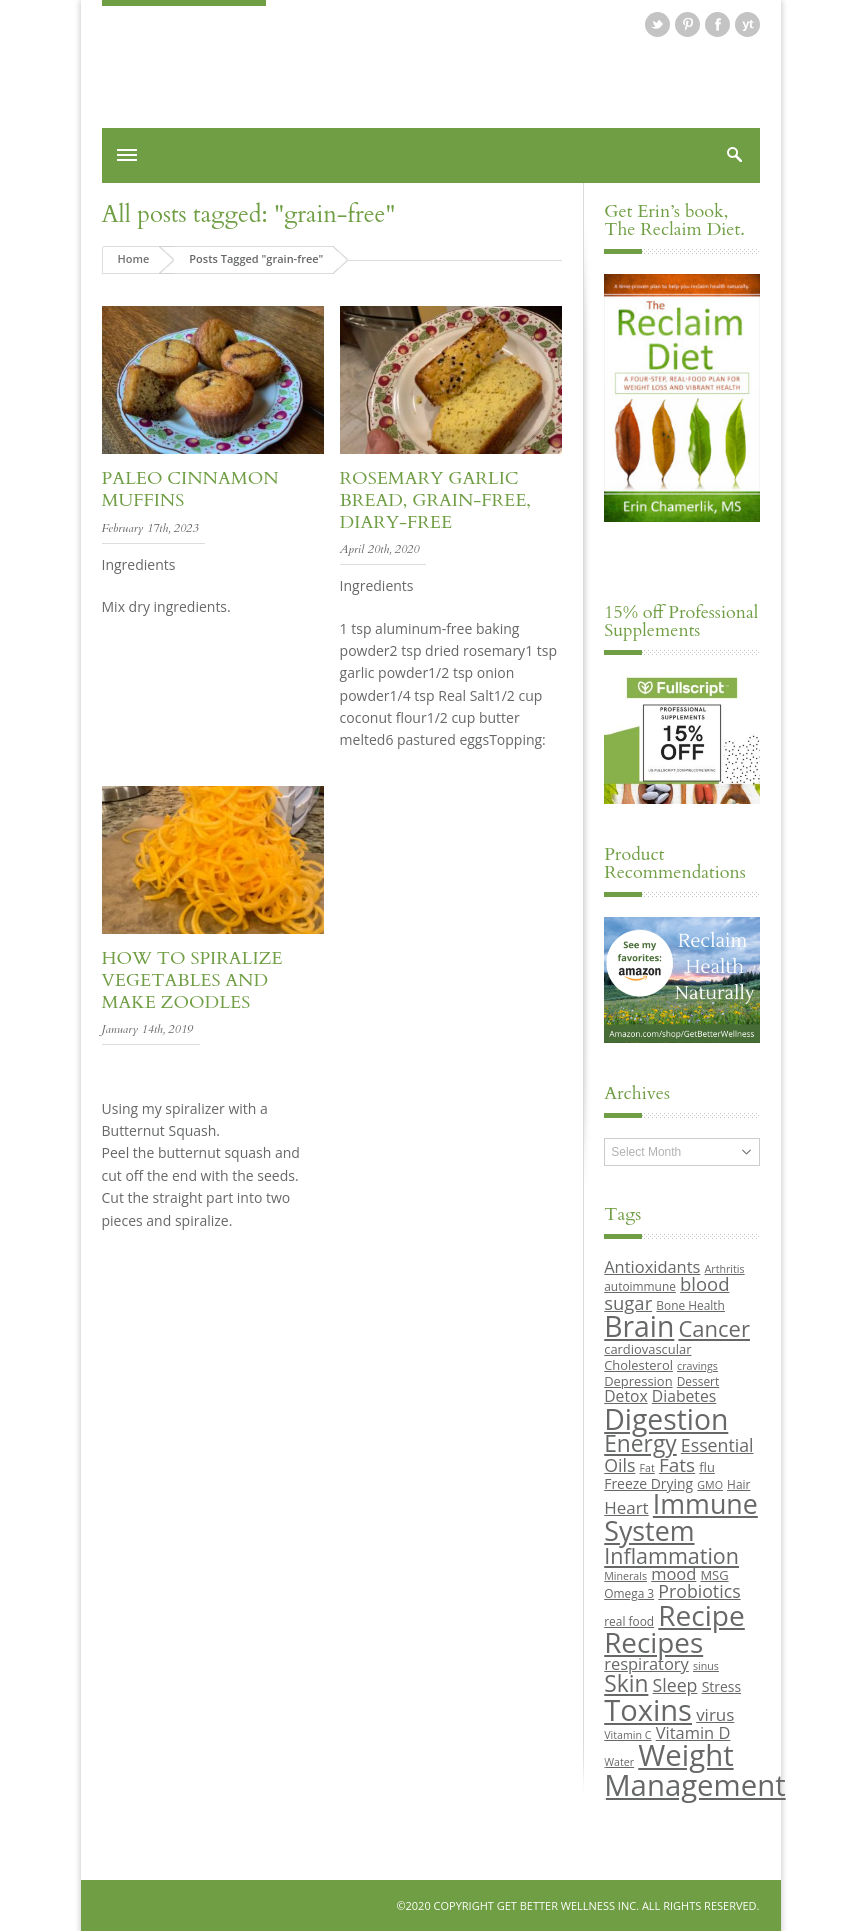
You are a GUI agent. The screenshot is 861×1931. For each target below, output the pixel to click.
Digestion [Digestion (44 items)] (666, 1419)
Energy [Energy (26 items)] (640, 1443)
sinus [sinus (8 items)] (706, 1666)
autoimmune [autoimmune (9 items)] (640, 1286)
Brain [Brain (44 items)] (639, 1326)
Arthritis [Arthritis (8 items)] (725, 1269)
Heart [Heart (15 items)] (626, 1507)
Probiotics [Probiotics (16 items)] (699, 1591)
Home (134, 258)
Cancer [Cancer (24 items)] (713, 1328)
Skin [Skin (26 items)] (626, 1683)
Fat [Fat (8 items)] (647, 1468)
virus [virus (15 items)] (715, 1714)
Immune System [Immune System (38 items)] (681, 1517)
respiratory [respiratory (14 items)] (646, 1663)
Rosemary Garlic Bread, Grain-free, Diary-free (435, 500)
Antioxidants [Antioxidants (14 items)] (652, 1266)
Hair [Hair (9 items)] (738, 1484)
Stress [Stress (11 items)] (721, 1686)
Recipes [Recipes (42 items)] (653, 1642)
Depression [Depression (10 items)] (638, 1381)
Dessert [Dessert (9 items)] (698, 1381)
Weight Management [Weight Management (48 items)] (694, 1769)
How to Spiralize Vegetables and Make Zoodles (192, 980)
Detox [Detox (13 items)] (625, 1396)
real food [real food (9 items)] (629, 1621)
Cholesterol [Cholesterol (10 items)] (638, 1365)
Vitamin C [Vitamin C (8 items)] (627, 1735)
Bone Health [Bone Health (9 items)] (690, 1305)
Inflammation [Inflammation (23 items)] (671, 1555)
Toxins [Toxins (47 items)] (648, 1710)
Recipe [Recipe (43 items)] (701, 1615)
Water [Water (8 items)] (619, 1762)
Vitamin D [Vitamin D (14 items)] (693, 1732)
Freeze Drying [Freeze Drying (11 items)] (648, 1483)
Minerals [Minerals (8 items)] (625, 1576)
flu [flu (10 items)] (707, 1467)
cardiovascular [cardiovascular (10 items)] (647, 1349)
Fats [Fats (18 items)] (677, 1465)
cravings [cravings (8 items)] (697, 1366)
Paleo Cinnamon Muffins (190, 489)
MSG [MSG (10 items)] (714, 1575)
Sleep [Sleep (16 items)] (675, 1685)
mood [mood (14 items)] (673, 1573)
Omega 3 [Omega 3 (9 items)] (629, 1593)
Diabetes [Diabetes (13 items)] (684, 1396)
